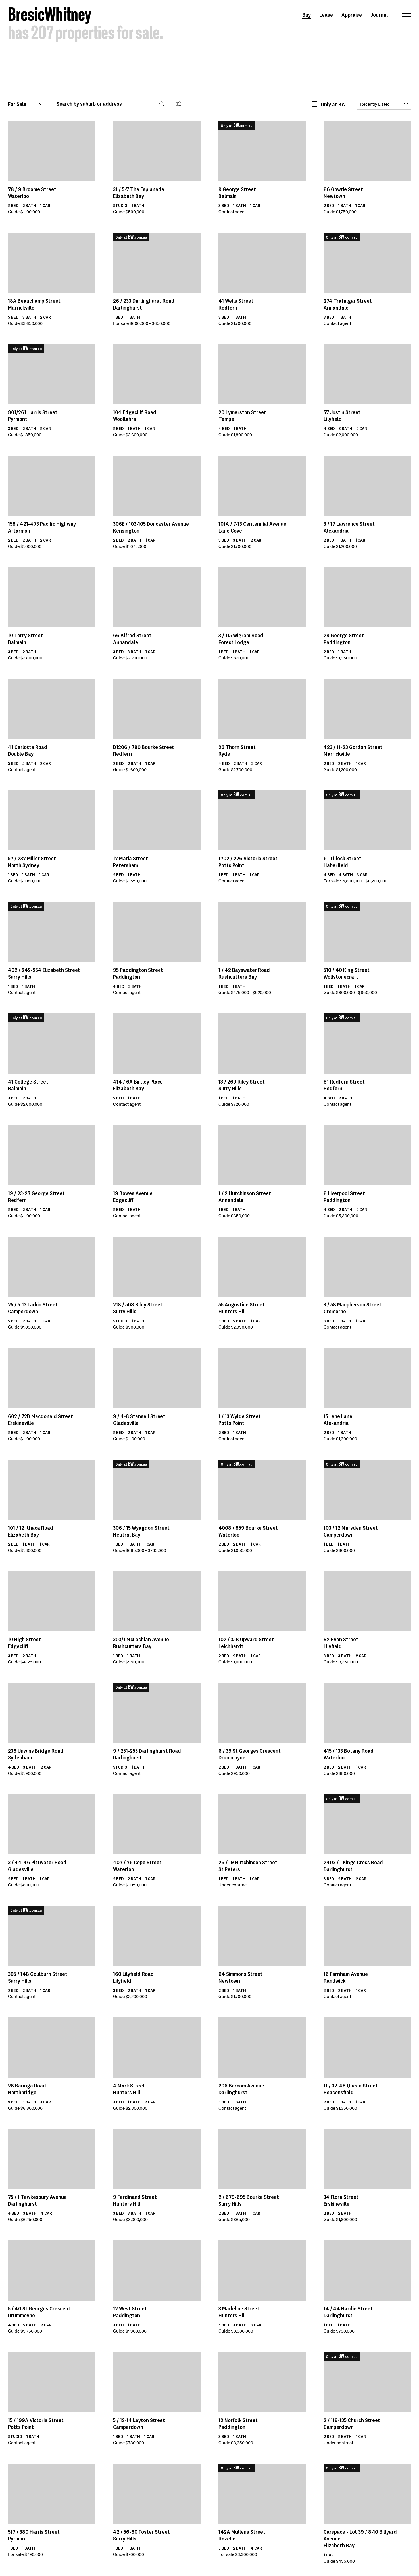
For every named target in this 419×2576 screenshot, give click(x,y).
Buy (306, 14)
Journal (379, 14)
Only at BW (333, 104)
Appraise (351, 14)
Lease (326, 14)
